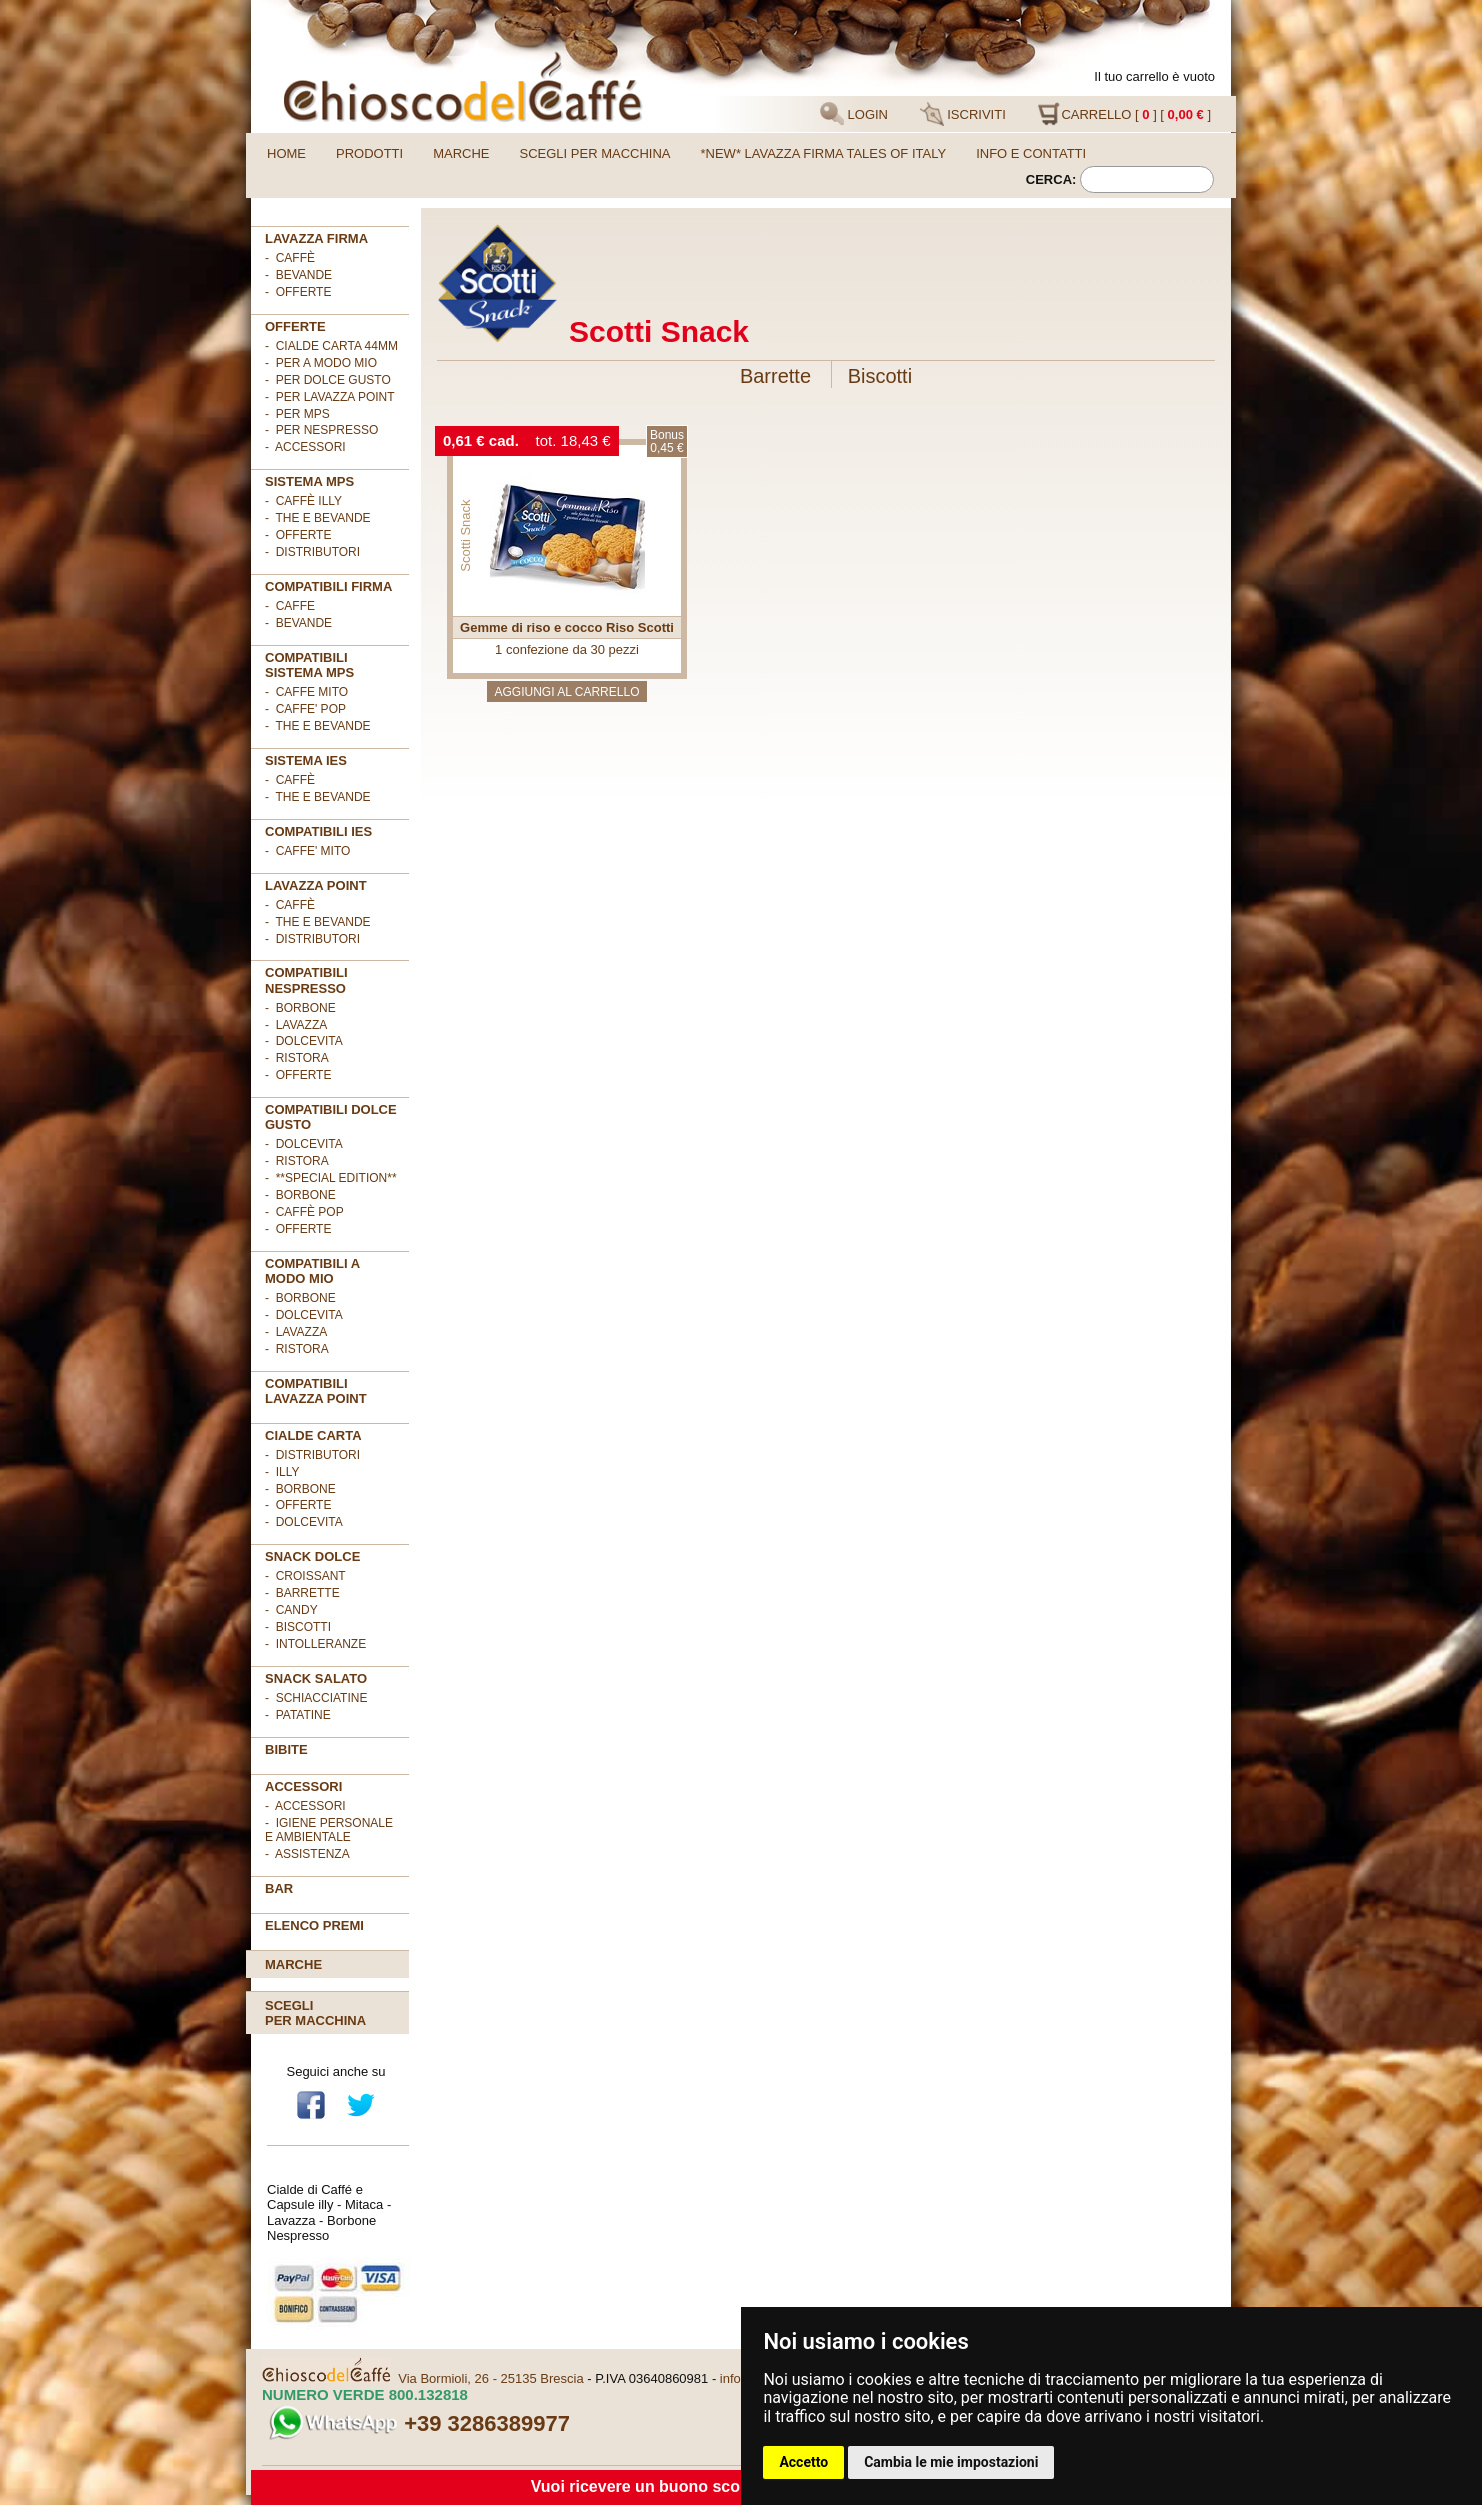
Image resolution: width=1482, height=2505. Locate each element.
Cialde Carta (313, 1435)
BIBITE (286, 1749)
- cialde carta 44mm (331, 346)
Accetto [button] (803, 2462)
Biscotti (880, 376)
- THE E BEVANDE (318, 726)
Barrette (775, 376)
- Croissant (305, 1576)
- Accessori (305, 1806)
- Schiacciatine (316, 1698)
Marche (461, 153)
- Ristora (297, 1058)
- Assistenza (307, 1854)
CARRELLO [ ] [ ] (1124, 114)
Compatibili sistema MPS (309, 665)
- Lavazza (296, 1025)
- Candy (291, 1610)
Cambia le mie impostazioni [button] (951, 2462)
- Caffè (290, 258)
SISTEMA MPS (309, 481)
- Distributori (312, 552)
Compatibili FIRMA (328, 586)
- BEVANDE (298, 623)
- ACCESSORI (305, 447)
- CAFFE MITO (306, 692)
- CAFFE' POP (305, 709)
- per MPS (297, 414)
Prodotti (369, 153)
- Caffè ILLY (303, 501)
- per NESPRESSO (321, 430)
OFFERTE (295, 326)
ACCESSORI (303, 1786)
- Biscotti (298, 1627)
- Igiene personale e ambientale (329, 1830)
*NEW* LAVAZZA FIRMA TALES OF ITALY (824, 153)
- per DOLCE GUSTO (328, 380)
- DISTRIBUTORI (312, 1455)
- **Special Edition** (331, 1178)
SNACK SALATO (316, 1678)
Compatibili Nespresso (306, 980)
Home (286, 153)
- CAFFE (290, 606)
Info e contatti (1031, 153)
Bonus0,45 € (667, 441)
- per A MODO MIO (321, 363)
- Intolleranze (315, 1644)
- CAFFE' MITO (307, 851)
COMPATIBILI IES (318, 831)
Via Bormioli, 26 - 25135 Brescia (490, 2378)
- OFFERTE (298, 292)
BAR (279, 1888)
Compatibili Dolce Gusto (331, 1117)
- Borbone (300, 1008)
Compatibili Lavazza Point (316, 1391)
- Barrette (302, 1593)
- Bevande (298, 275)
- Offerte (298, 535)
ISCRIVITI (963, 114)
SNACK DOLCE (312, 1556)
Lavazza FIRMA (316, 238)
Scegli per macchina (595, 153)
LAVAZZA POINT (316, 885)
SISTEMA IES (306, 760)
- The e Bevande (318, 518)
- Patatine (298, 1715)
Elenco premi (314, 1925)
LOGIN (854, 114)
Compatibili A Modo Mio (312, 1271)
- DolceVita (304, 1041)
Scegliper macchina (315, 2013)
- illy (282, 1472)
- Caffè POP (304, 1212)
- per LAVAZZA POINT (330, 397)
